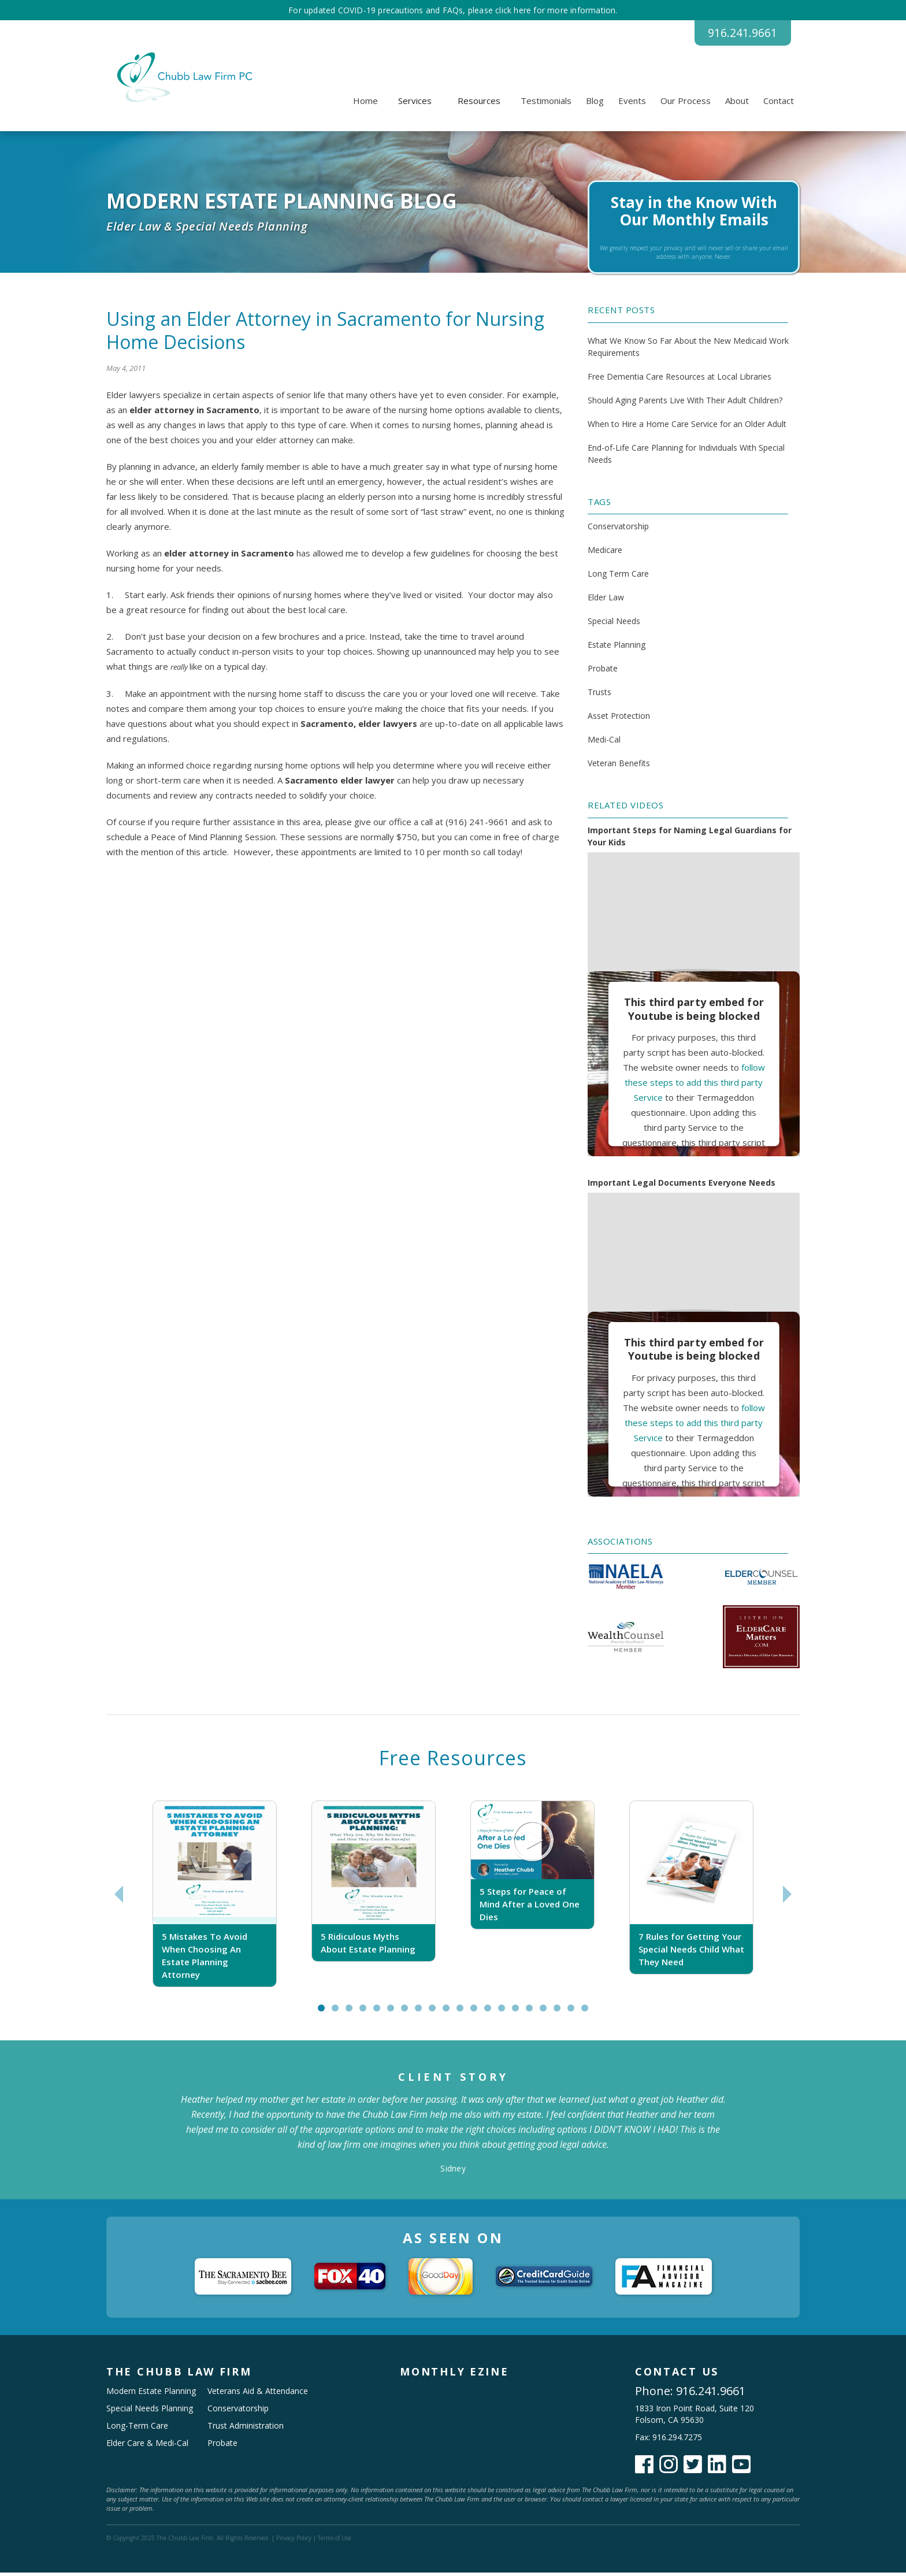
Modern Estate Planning (151, 2394)
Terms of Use (334, 2541)
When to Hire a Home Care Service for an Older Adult (687, 427)
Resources (479, 104)
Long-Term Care (137, 2428)
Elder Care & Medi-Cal (147, 2446)
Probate (603, 672)
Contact (778, 104)
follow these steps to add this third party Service (695, 1086)
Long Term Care (618, 577)
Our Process (685, 104)
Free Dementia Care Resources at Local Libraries (679, 379)
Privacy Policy (293, 2541)
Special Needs (614, 624)
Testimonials (546, 104)
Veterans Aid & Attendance (257, 2394)
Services (415, 104)
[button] (415, 104)
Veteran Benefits (619, 767)
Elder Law (606, 601)
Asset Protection (619, 719)
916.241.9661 (733, 34)
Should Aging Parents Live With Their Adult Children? (685, 403)
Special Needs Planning (149, 2411)
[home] (182, 81)
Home (365, 104)
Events (632, 104)
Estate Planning (616, 648)
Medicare (605, 553)
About (737, 104)
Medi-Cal (604, 743)
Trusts (599, 696)
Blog (595, 104)
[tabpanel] (214, 1898)
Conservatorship (618, 530)
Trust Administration (245, 2428)
